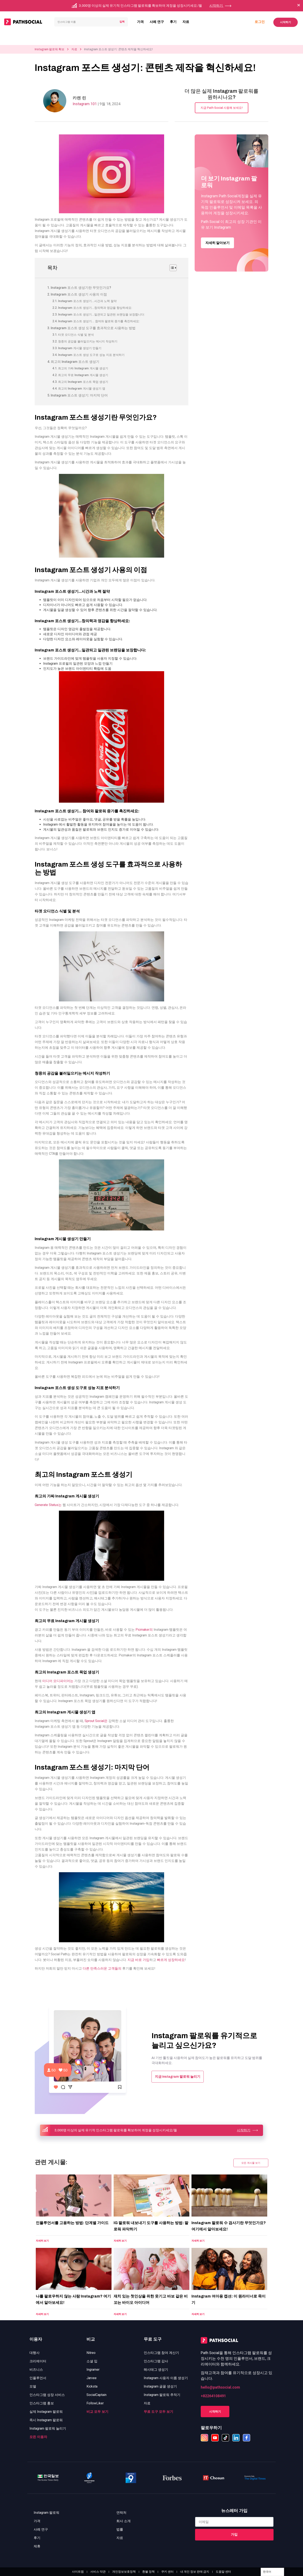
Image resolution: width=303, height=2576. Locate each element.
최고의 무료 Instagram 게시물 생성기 (83, 375)
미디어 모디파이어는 (57, 1681)
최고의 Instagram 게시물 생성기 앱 (81, 388)
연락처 (121, 2513)
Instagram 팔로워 (46, 2513)
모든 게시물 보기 (250, 2163)
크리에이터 (37, 2361)
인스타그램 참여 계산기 (161, 2353)
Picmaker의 (144, 1630)
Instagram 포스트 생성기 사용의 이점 (79, 294)
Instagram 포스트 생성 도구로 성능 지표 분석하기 (91, 355)
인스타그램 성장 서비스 (47, 2395)
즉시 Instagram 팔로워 (46, 2420)
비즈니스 (36, 2370)
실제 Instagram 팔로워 (46, 2412)
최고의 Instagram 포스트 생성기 (75, 362)
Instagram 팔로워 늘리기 (47, 2428)
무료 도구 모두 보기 (158, 2412)
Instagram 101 (85, 104)
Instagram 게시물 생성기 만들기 (79, 348)
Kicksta (91, 2386)
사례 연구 (157, 22)
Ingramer (93, 2370)
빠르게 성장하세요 (171, 1960)
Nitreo (91, 2353)
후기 (173, 22)
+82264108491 (213, 2396)
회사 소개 (123, 2521)
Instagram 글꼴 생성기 (160, 2386)
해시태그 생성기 (156, 2370)
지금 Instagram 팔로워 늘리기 (177, 2076)
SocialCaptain (96, 2395)
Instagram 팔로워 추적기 (162, 2395)
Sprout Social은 (96, 1721)
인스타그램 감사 (156, 2361)
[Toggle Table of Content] (171, 267)
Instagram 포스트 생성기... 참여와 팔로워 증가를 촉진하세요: (99, 321)
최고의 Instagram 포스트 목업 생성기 (83, 382)
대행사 (34, 2353)
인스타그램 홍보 (41, 2403)
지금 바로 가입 (138, 1960)
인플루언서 (37, 2378)
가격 (140, 22)
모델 (32, 2386)
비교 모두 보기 (97, 2412)
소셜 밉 (91, 2361)
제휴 (37, 2546)
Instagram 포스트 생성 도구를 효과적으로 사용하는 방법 (93, 328)
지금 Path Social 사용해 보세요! (222, 107)
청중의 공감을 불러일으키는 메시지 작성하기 (87, 341)
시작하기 (285, 22)
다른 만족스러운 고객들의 (102, 1968)
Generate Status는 (48, 1505)
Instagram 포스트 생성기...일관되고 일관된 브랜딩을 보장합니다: (101, 314)
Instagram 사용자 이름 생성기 (166, 2378)
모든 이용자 (38, 2437)
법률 (119, 2529)
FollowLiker (95, 2403)
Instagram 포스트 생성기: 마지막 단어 (79, 395)
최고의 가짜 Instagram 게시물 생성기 (83, 368)
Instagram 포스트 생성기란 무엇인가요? (81, 288)
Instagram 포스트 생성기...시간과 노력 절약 (87, 301)
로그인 (260, 22)
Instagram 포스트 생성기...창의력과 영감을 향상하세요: (95, 308)
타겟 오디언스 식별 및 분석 (76, 335)
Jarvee (91, 2378)
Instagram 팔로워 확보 (49, 49)
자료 (185, 22)
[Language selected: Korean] (272, 2572)
